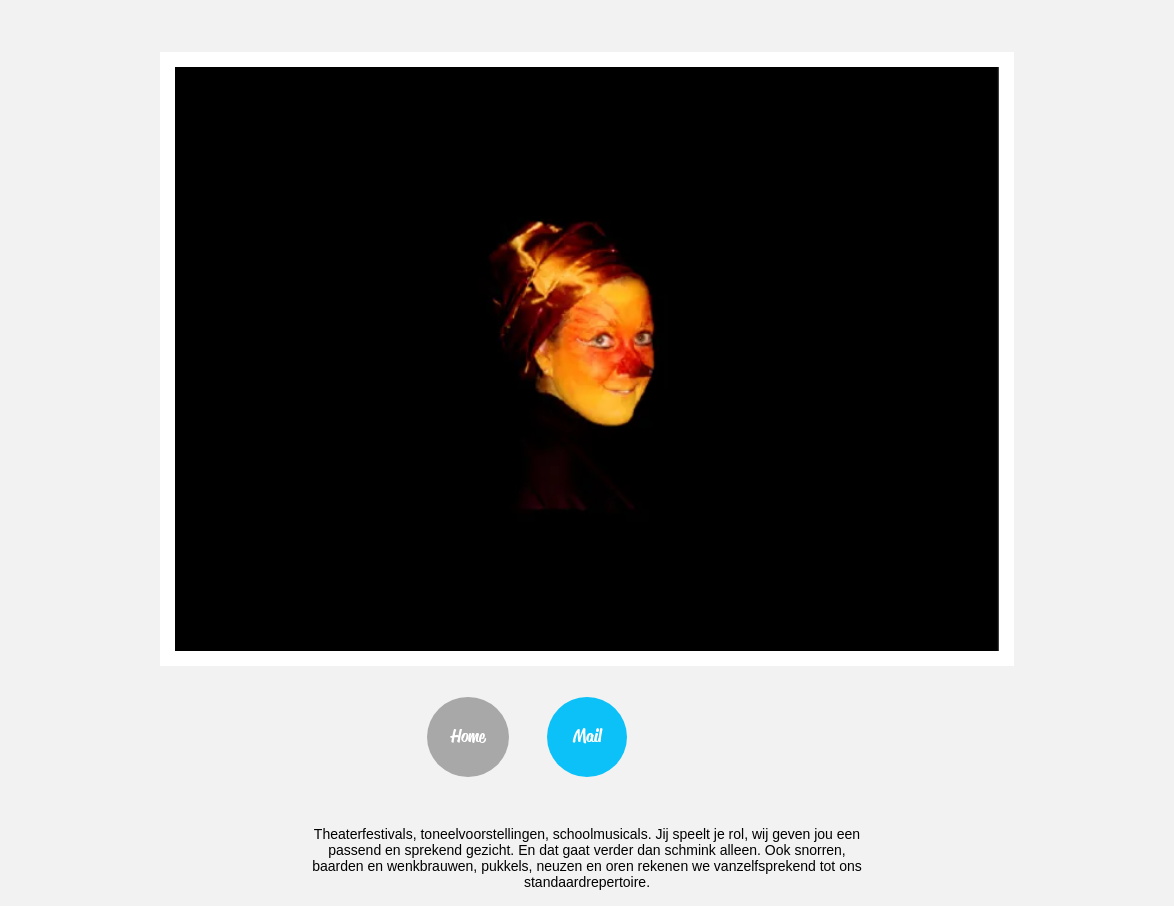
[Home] (468, 737)
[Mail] (587, 737)
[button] (587, 359)
